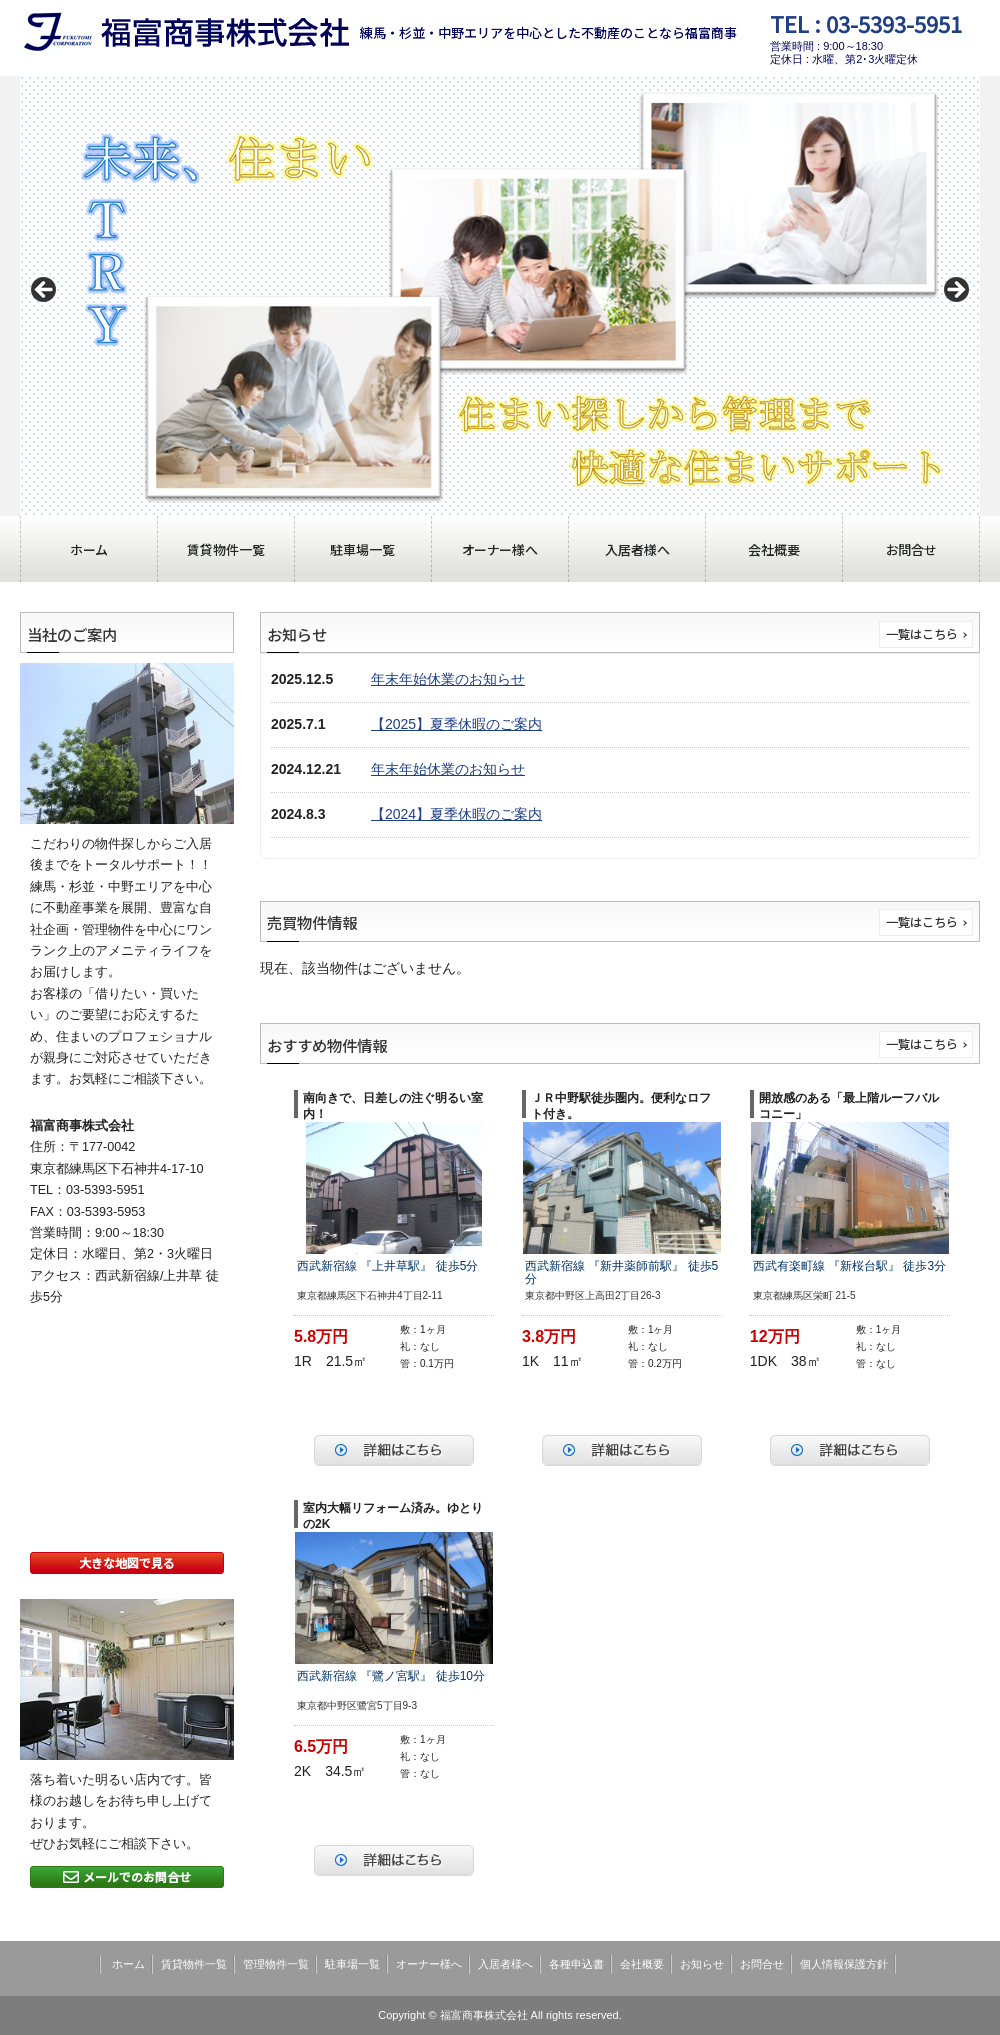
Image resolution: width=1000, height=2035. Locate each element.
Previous (45, 291)
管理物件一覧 (276, 1964)
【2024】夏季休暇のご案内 (456, 814)
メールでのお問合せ (127, 1876)
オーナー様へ (500, 549)
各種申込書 (576, 1964)
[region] (500, 296)
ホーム (88, 549)
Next (955, 291)
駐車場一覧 (362, 549)
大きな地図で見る (127, 1562)
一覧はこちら (922, 634)
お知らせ (702, 1964)
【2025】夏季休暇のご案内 (456, 724)
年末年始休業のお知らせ (448, 679)
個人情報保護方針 (844, 1964)
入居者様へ (637, 549)
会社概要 (774, 549)
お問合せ (911, 549)
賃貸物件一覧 (226, 549)
